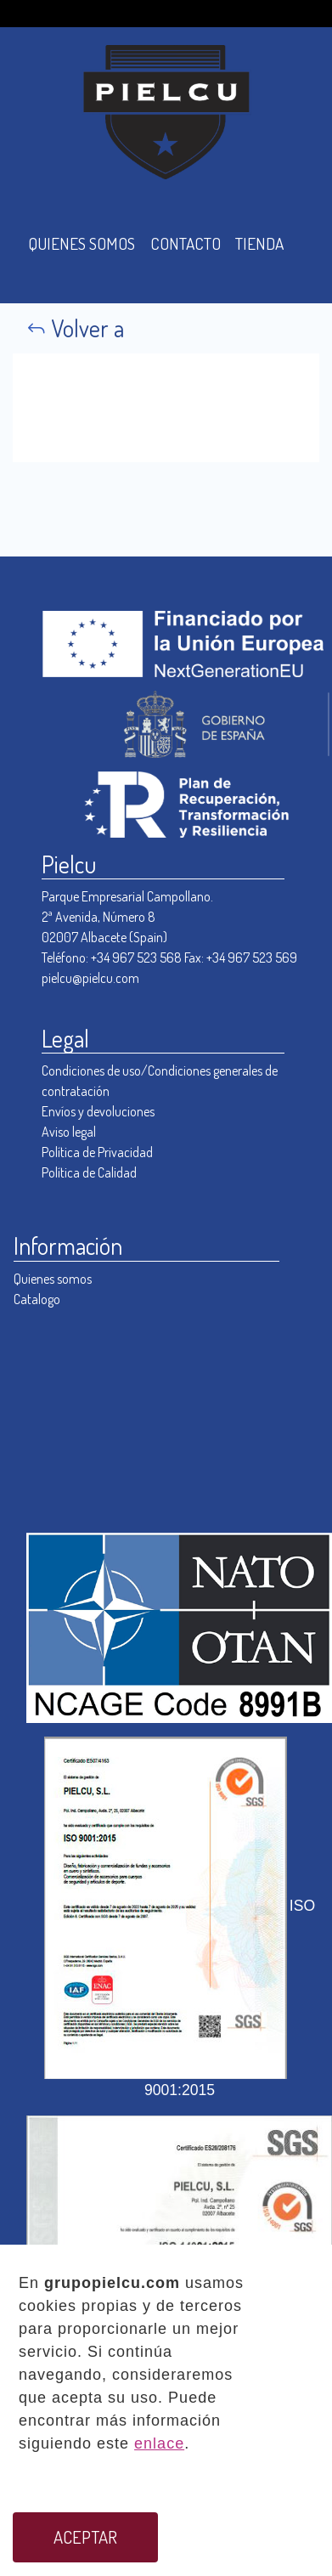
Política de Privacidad (97, 1152)
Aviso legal (69, 1131)
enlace (159, 2443)
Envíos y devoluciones (98, 1111)
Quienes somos (53, 1278)
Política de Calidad (89, 1172)
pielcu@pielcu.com (90, 977)
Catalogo (37, 1299)
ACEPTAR (85, 2537)
